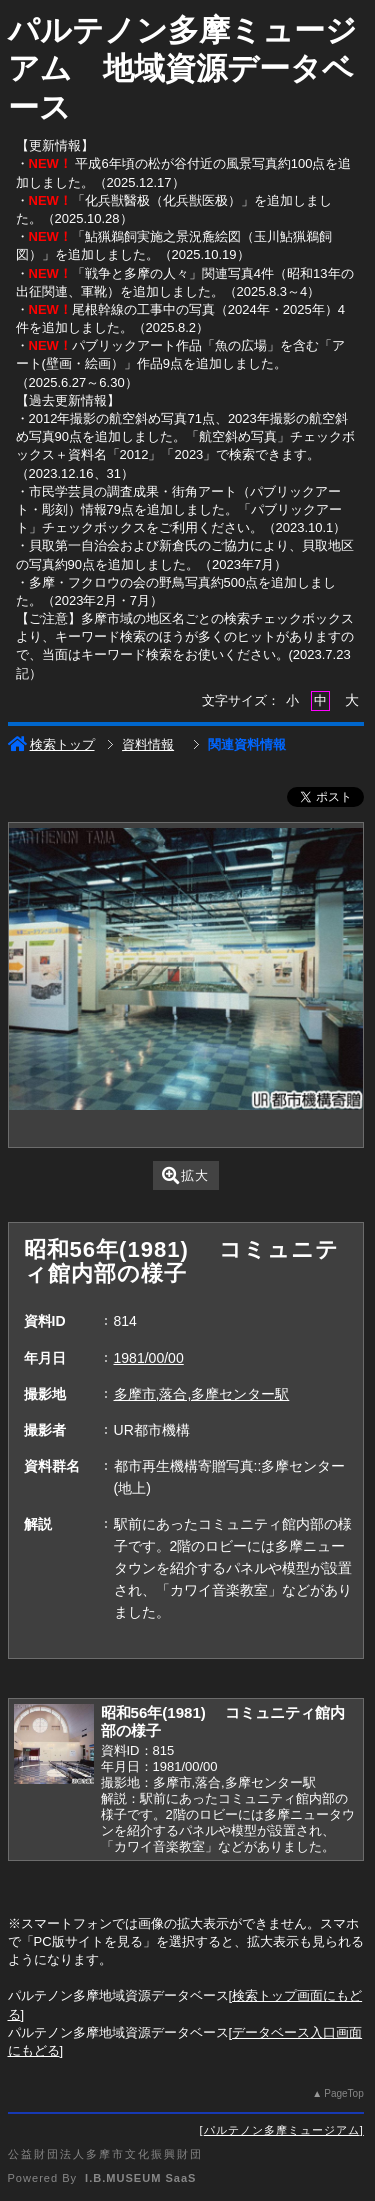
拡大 (185, 1175)
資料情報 (148, 744)
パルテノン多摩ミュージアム (282, 2130)
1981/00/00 (149, 1358)
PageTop (343, 2093)
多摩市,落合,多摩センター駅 (202, 1394)
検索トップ (51, 744)
